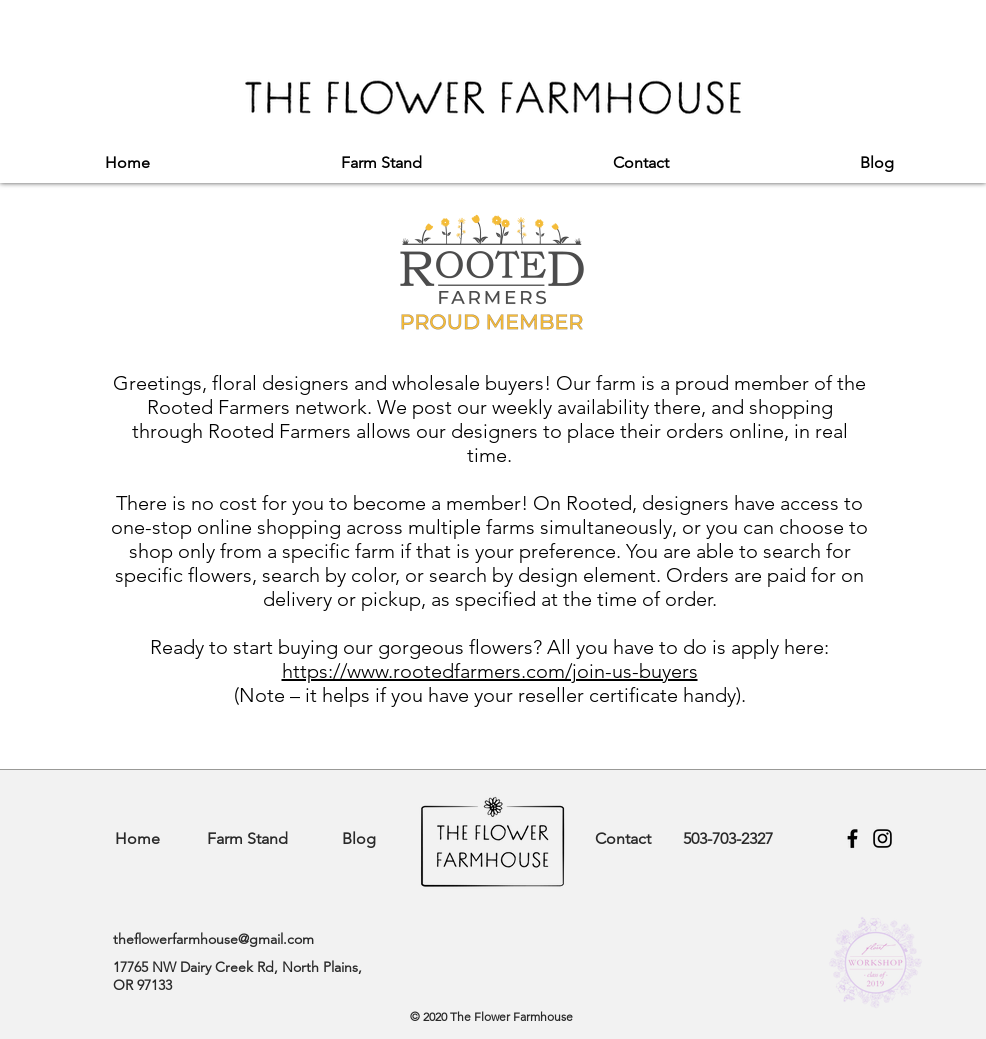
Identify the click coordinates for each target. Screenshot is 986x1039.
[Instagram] (882, 838)
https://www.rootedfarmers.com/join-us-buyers (490, 671)
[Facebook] (852, 838)
